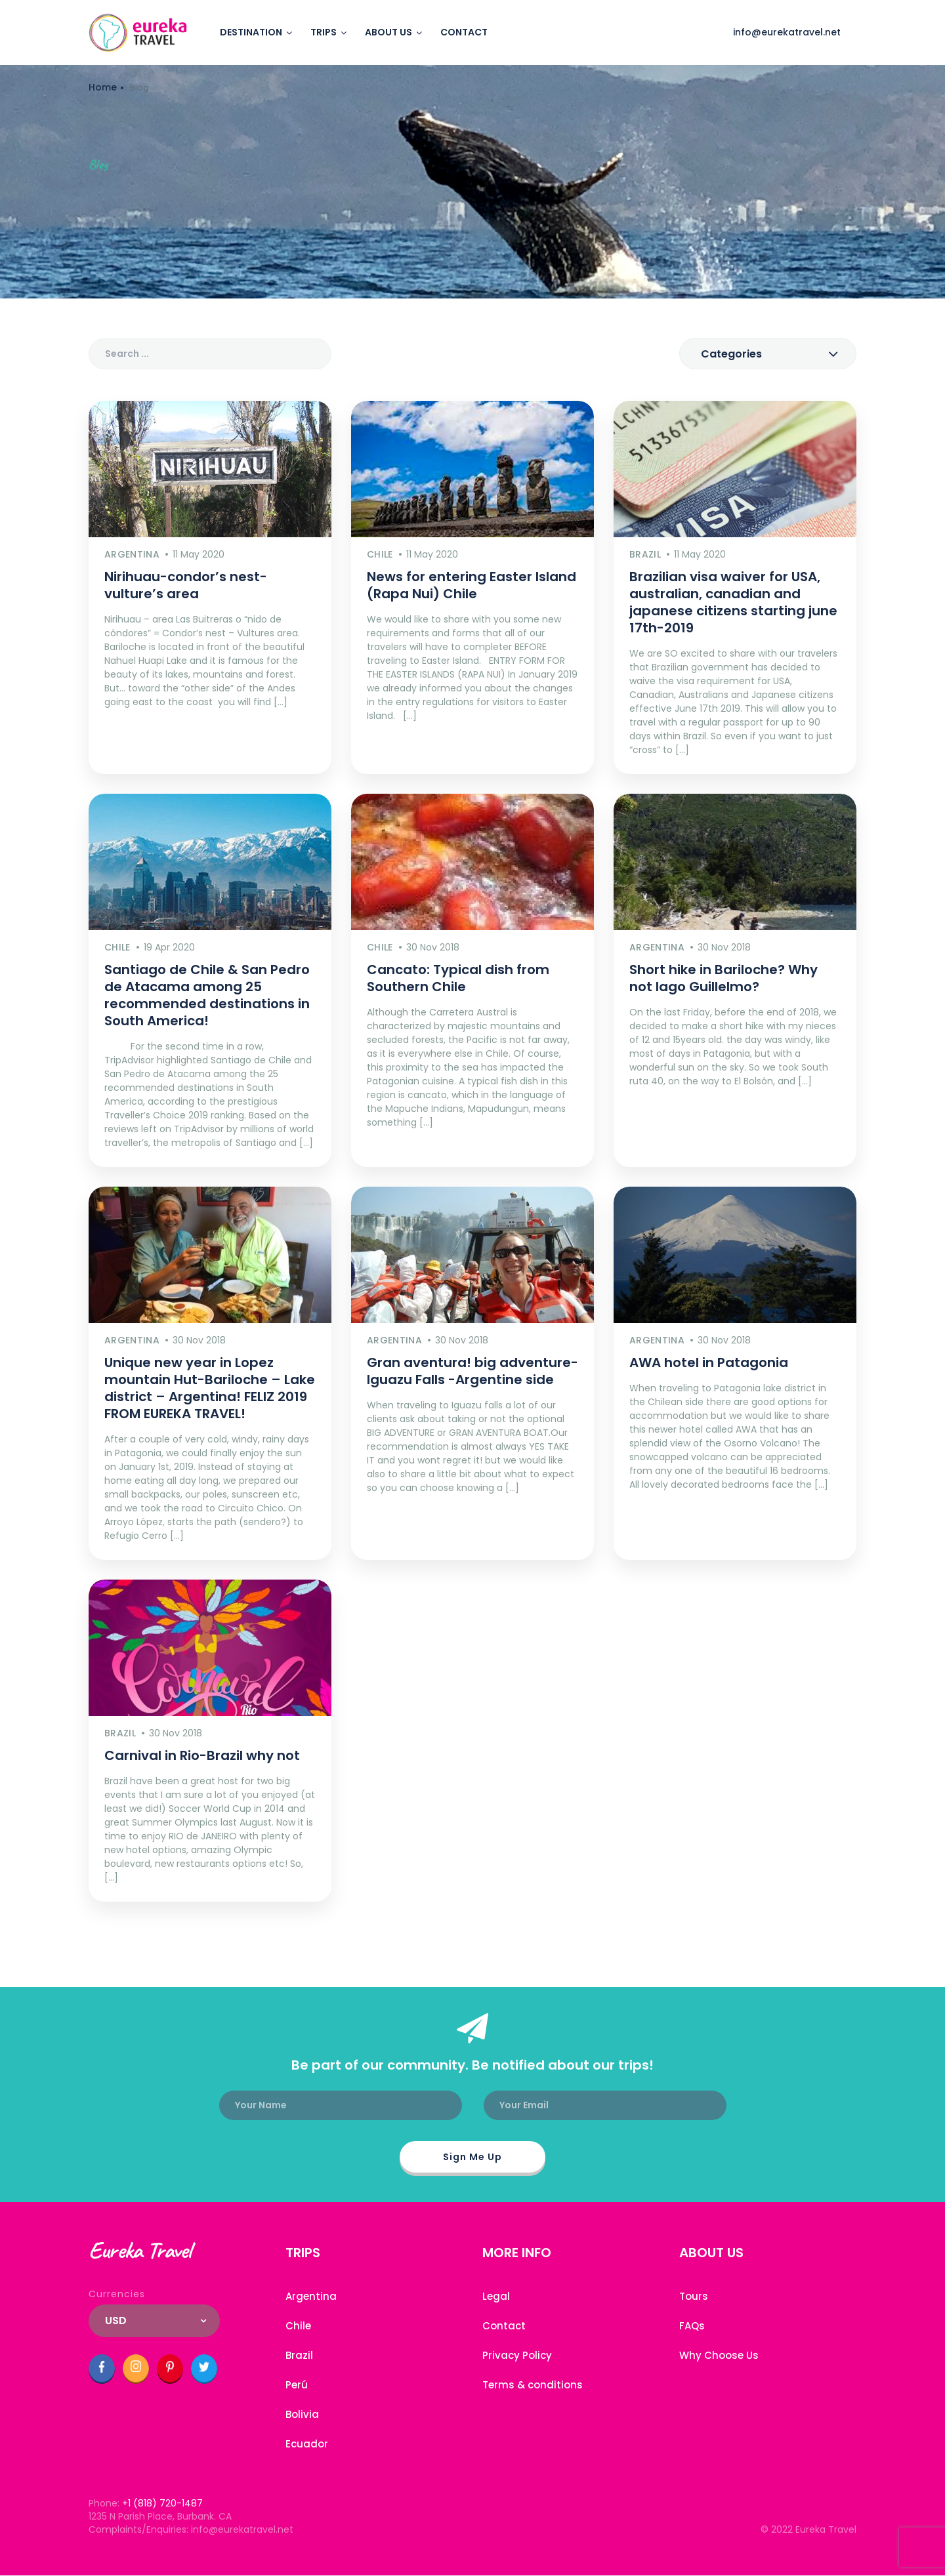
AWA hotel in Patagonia (708, 1362)
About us (388, 32)
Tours (693, 2296)
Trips (323, 32)
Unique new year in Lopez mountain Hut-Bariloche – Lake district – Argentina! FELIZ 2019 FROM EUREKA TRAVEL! (209, 1388)
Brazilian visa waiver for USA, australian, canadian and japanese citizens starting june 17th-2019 (733, 602)
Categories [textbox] (731, 353)
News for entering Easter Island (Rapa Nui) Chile (471, 585)
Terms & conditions (532, 2385)
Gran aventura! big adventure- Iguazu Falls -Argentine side (472, 1371)
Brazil (299, 2355)
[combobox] (767, 353)
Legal (496, 2296)
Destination (251, 32)
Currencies (117, 2293)
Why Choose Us (719, 2355)
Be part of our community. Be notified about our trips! (472, 2065)
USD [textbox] (116, 2320)
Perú (296, 2385)
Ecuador (306, 2444)
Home (103, 87)
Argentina (311, 2296)
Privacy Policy (517, 2355)
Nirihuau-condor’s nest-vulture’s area (185, 585)
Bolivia (302, 2414)
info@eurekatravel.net (787, 32)
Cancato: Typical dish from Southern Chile (458, 978)
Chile (298, 2326)
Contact (464, 32)
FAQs (692, 2326)
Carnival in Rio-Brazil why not (202, 1755)
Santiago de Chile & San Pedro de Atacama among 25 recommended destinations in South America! (207, 995)
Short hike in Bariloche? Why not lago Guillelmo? (723, 978)
